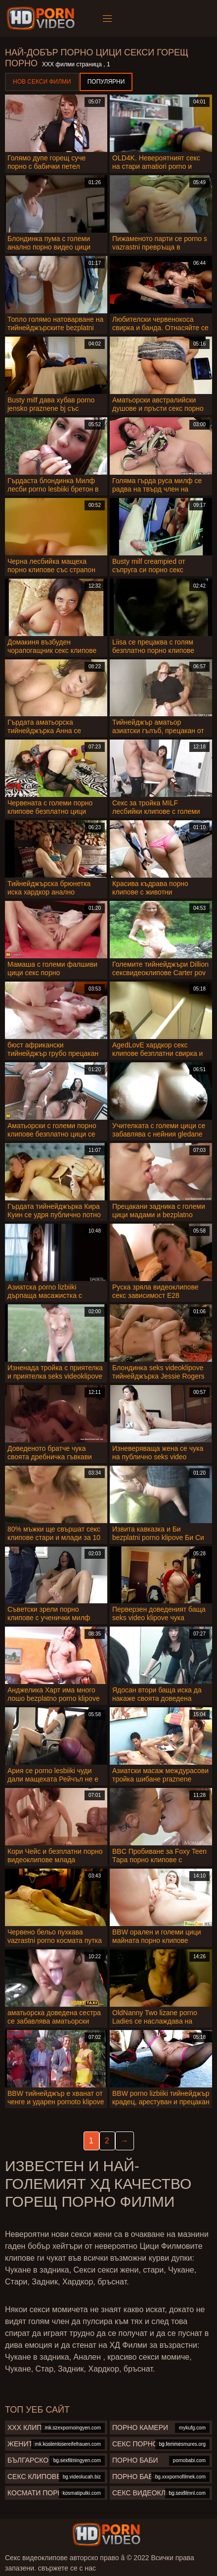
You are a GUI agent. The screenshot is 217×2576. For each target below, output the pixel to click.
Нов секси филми (42, 81)
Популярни (106, 81)
